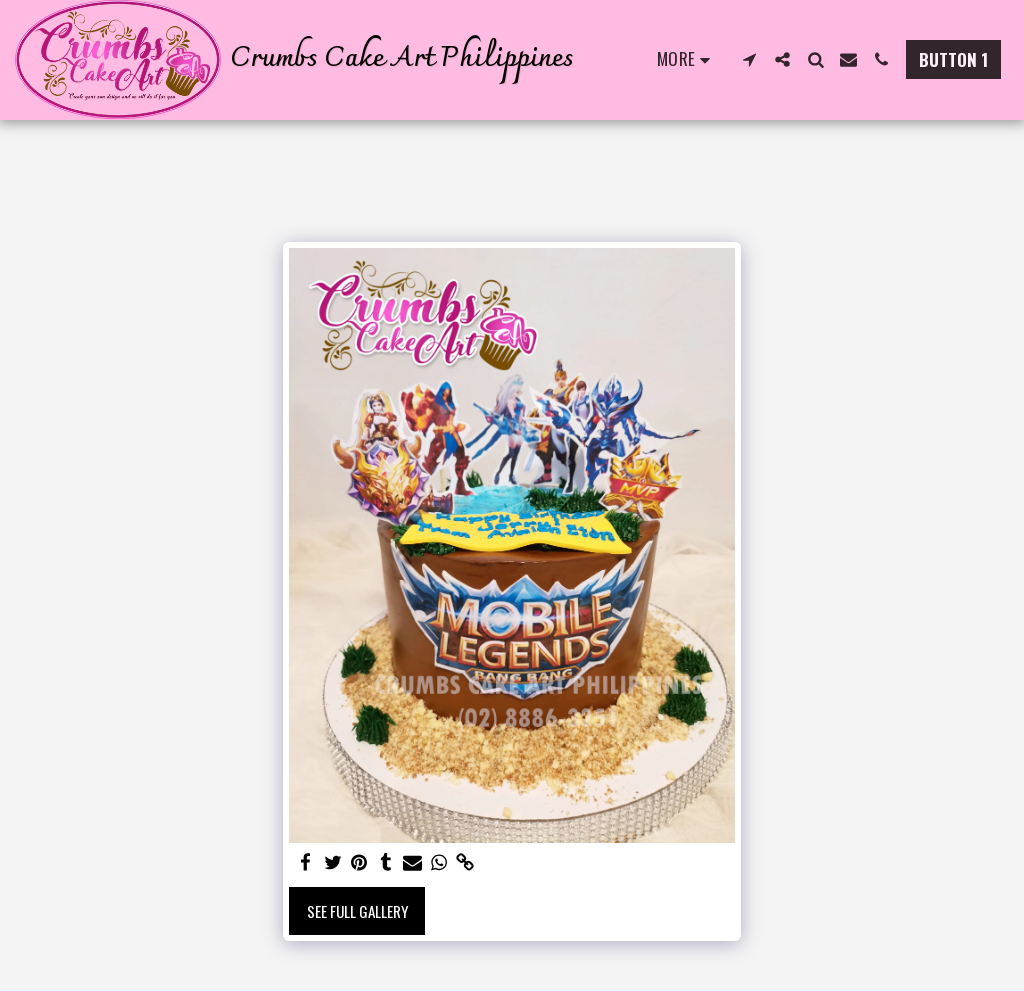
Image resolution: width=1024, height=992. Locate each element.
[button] (749, 59)
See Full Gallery (357, 911)
